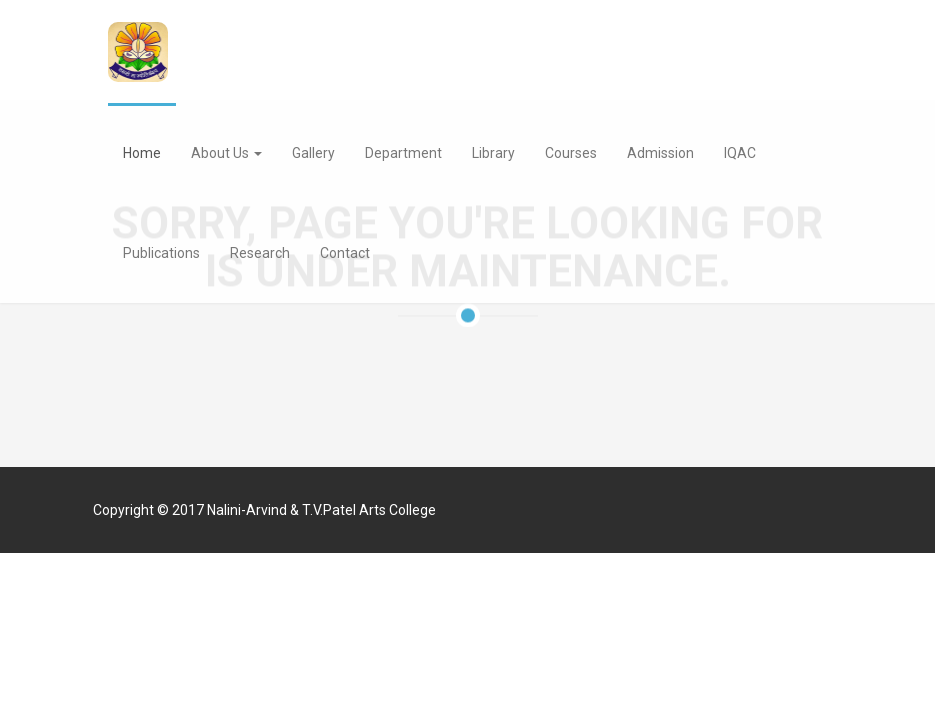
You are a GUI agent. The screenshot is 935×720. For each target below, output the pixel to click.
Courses (571, 153)
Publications (161, 253)
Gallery (313, 153)
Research (260, 253)
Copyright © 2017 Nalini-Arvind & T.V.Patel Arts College (264, 510)
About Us (226, 153)
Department (403, 153)
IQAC (740, 153)
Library (493, 153)
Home (142, 153)
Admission (660, 153)
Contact (345, 253)
